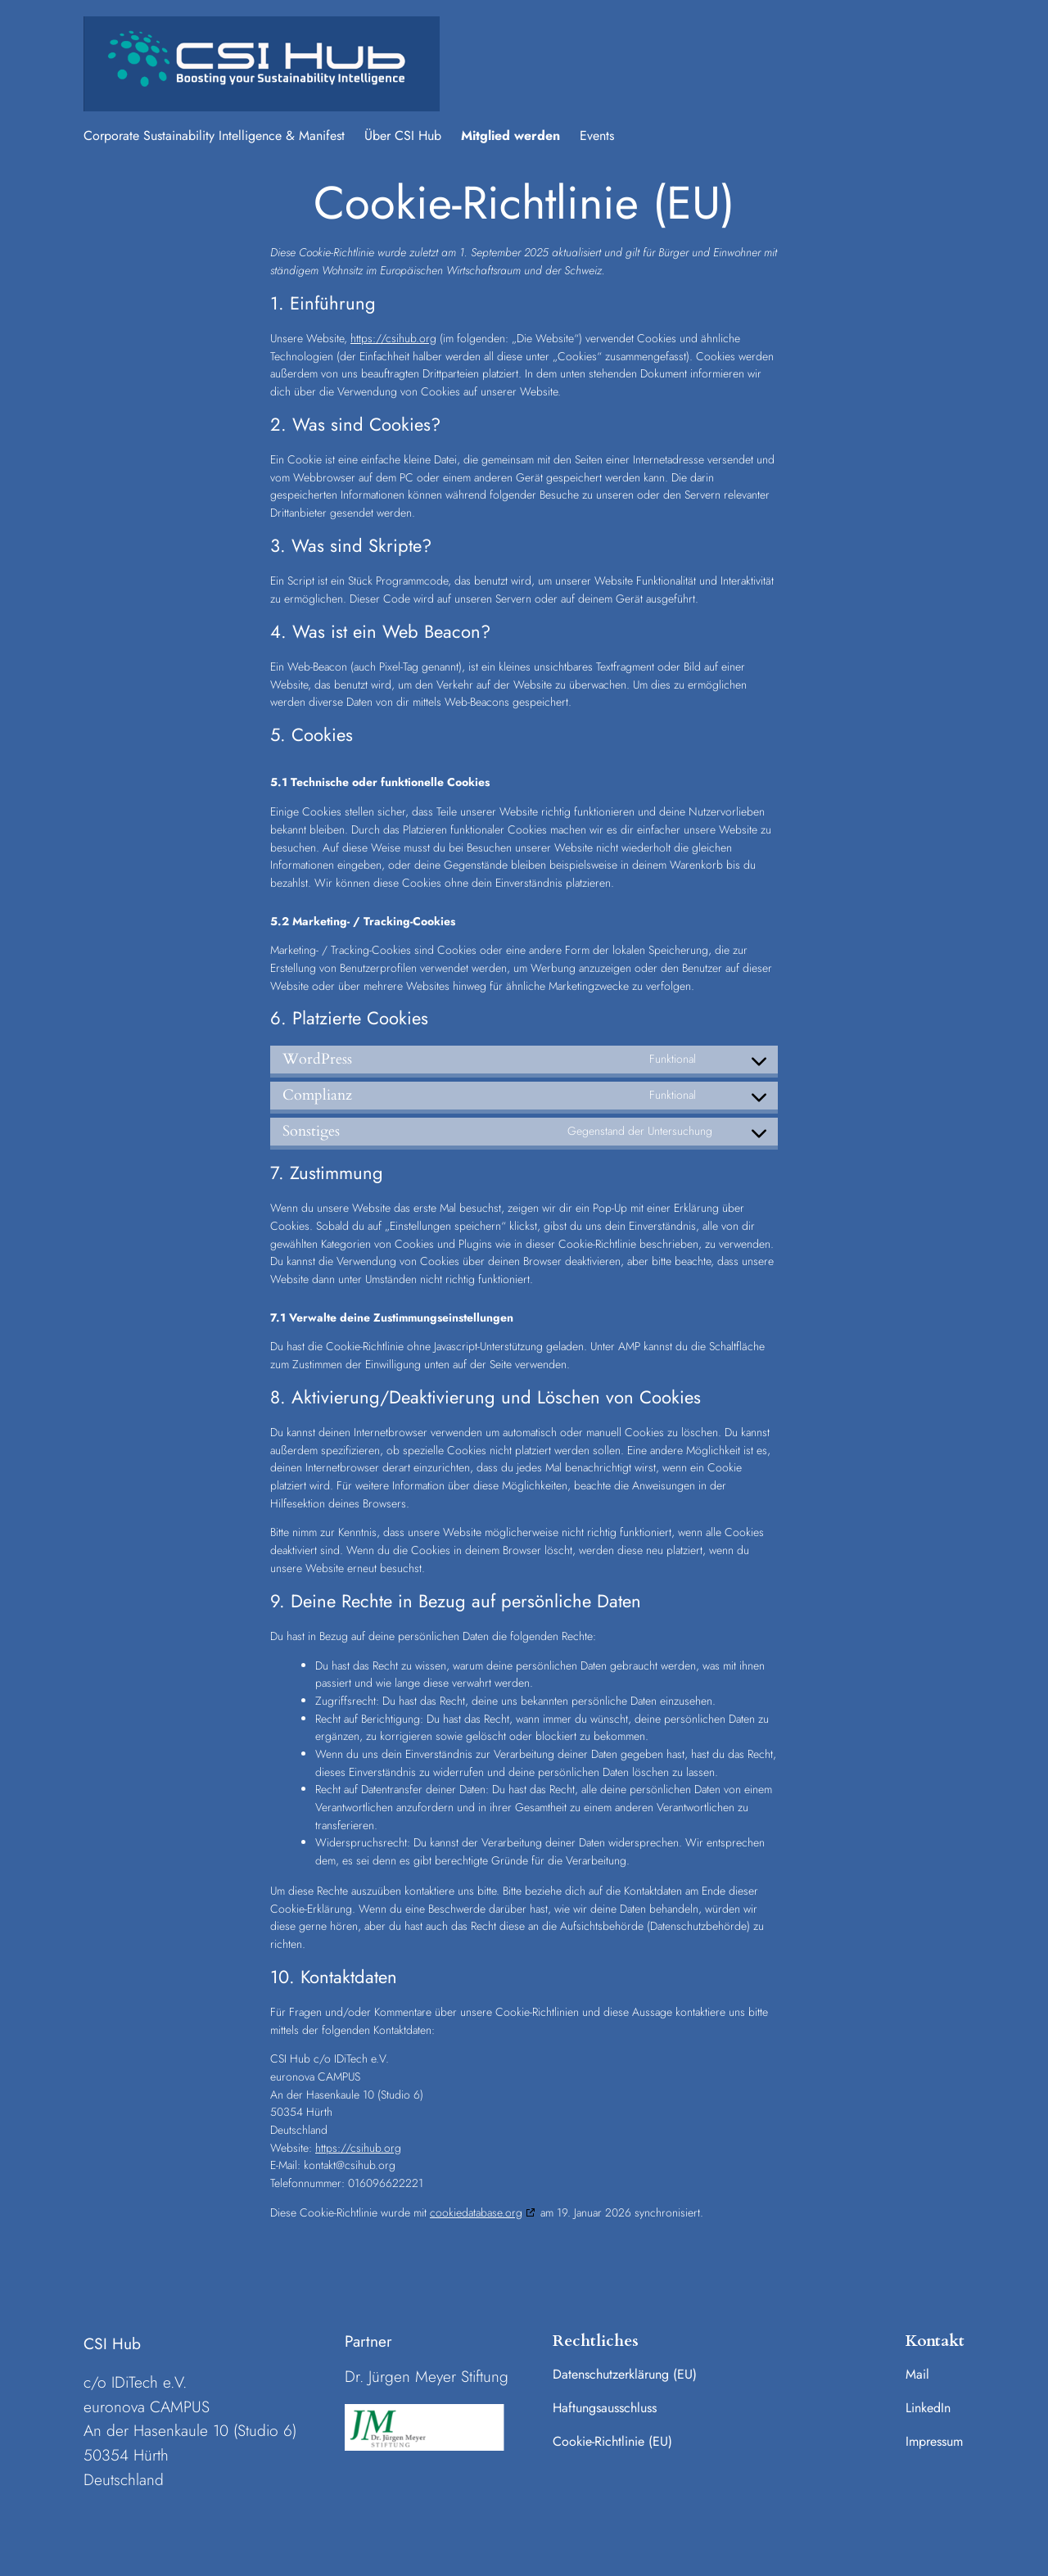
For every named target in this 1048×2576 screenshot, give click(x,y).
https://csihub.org (393, 338)
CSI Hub (112, 2343)
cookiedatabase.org (476, 2212)
